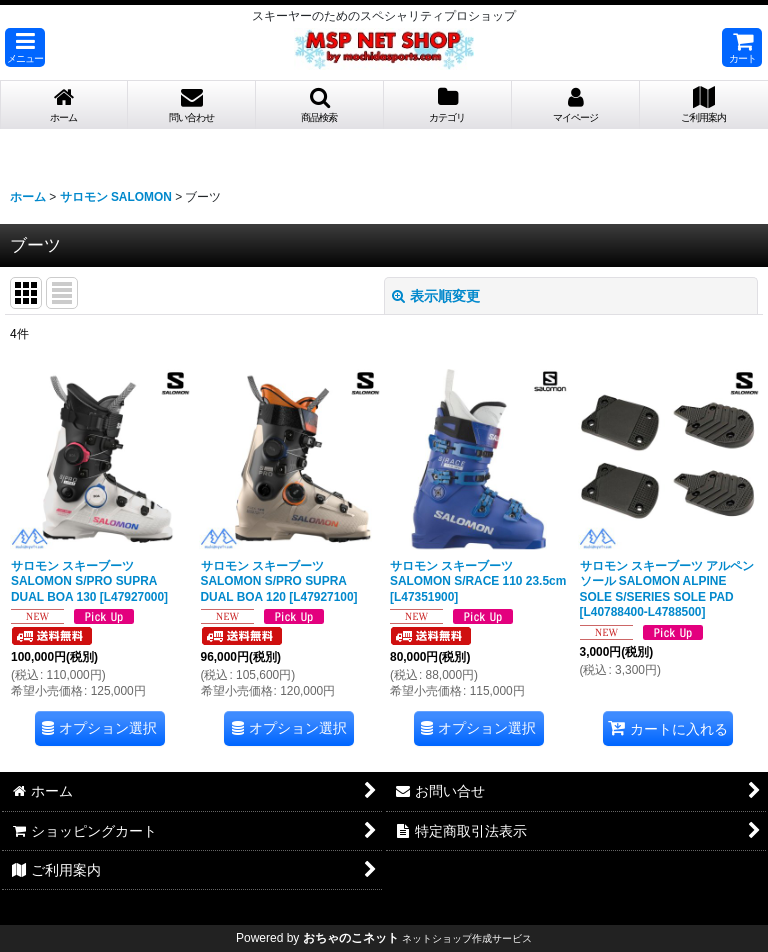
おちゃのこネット (351, 938)
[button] (25, 47)
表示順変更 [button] (436, 296)
